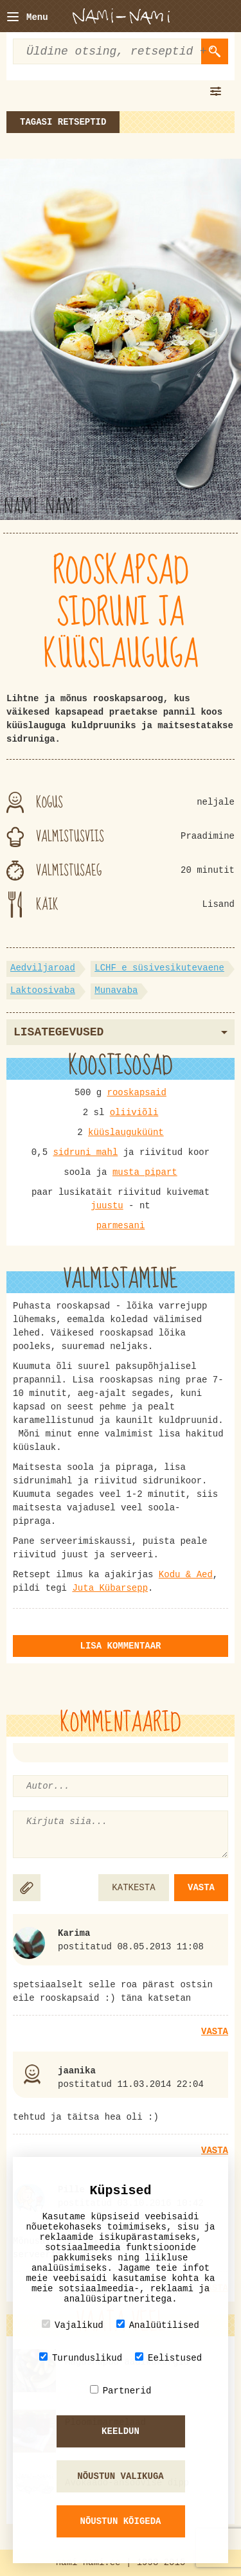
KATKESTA (133, 1888)
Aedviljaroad (42, 968)
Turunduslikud (80, 2357)
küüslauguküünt (126, 1132)
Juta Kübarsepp (110, 1588)
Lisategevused (120, 1032)
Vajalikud (72, 2325)
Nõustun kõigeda (120, 2521)
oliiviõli (134, 1112)
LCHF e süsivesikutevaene (159, 968)
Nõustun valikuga (120, 2476)
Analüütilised (157, 2325)
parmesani (120, 1226)
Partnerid (121, 2390)
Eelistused (168, 2357)
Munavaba (116, 990)
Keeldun (120, 2431)
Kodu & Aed (186, 1575)
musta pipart (144, 1172)
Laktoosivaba (42, 990)
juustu (107, 1206)
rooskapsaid (136, 1092)
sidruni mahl (85, 1152)
